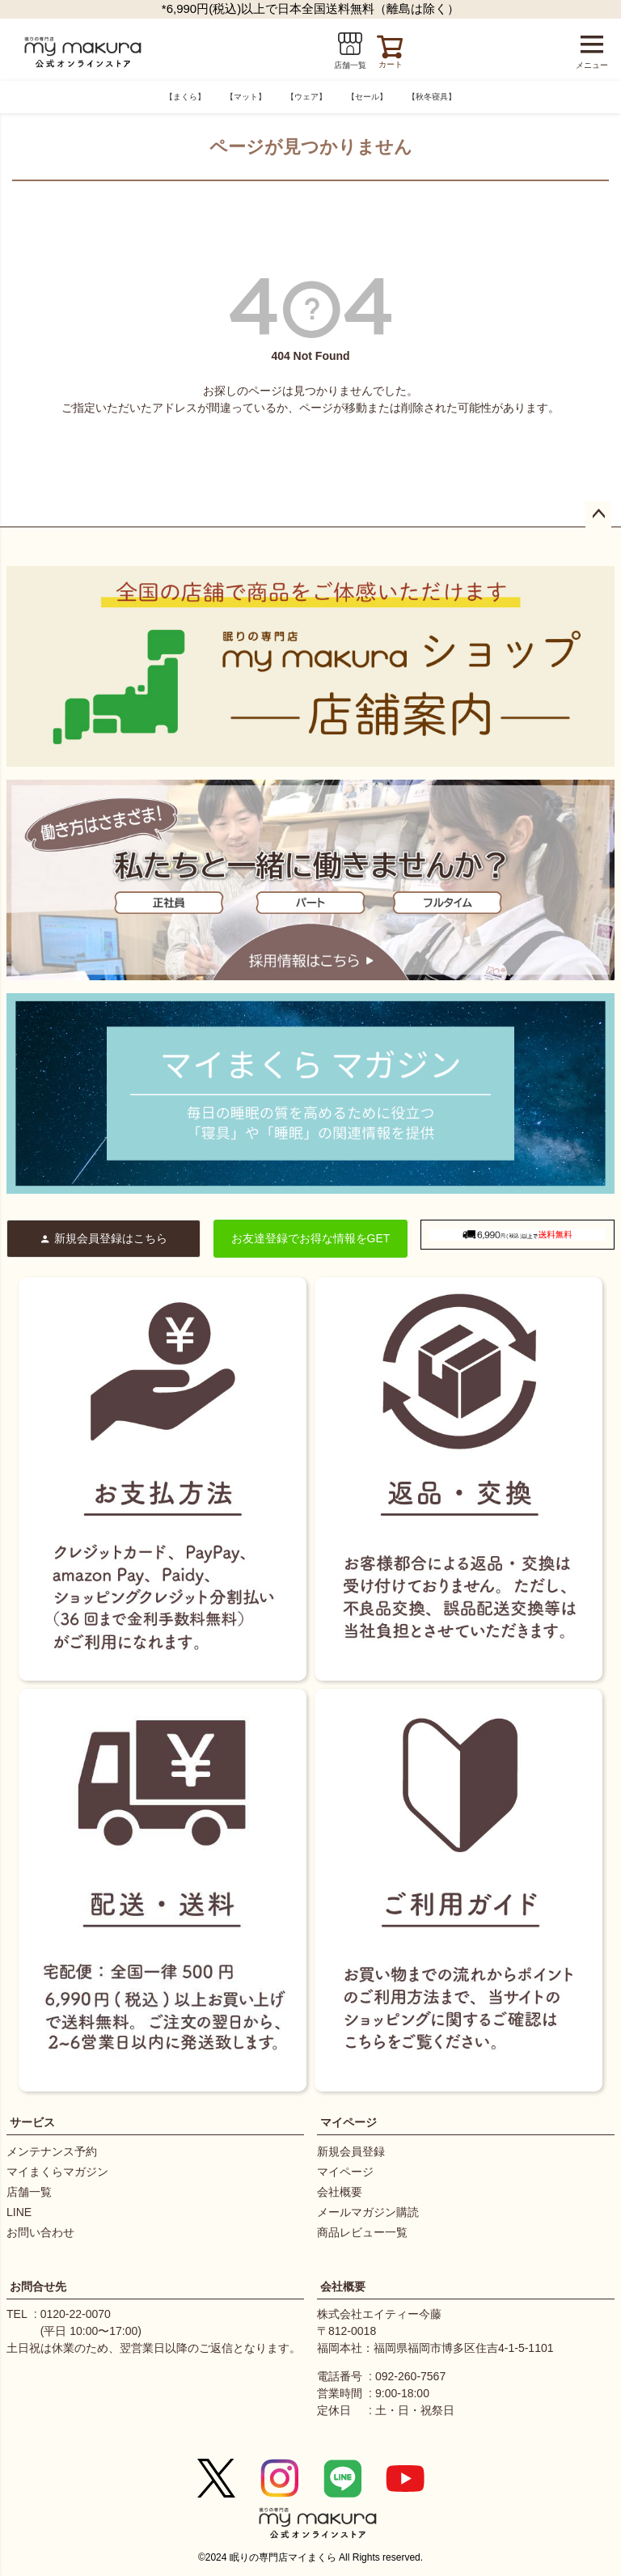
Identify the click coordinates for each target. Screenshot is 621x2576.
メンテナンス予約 (51, 2151)
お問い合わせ (40, 2232)
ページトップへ (598, 514)
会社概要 (339, 2191)
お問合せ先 (38, 2286)
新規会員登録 (351, 2151)
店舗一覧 (29, 2191)
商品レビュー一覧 (362, 2232)
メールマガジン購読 (368, 2212)
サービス (32, 2122)
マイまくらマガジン (57, 2171)
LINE (19, 2212)
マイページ (348, 2122)
